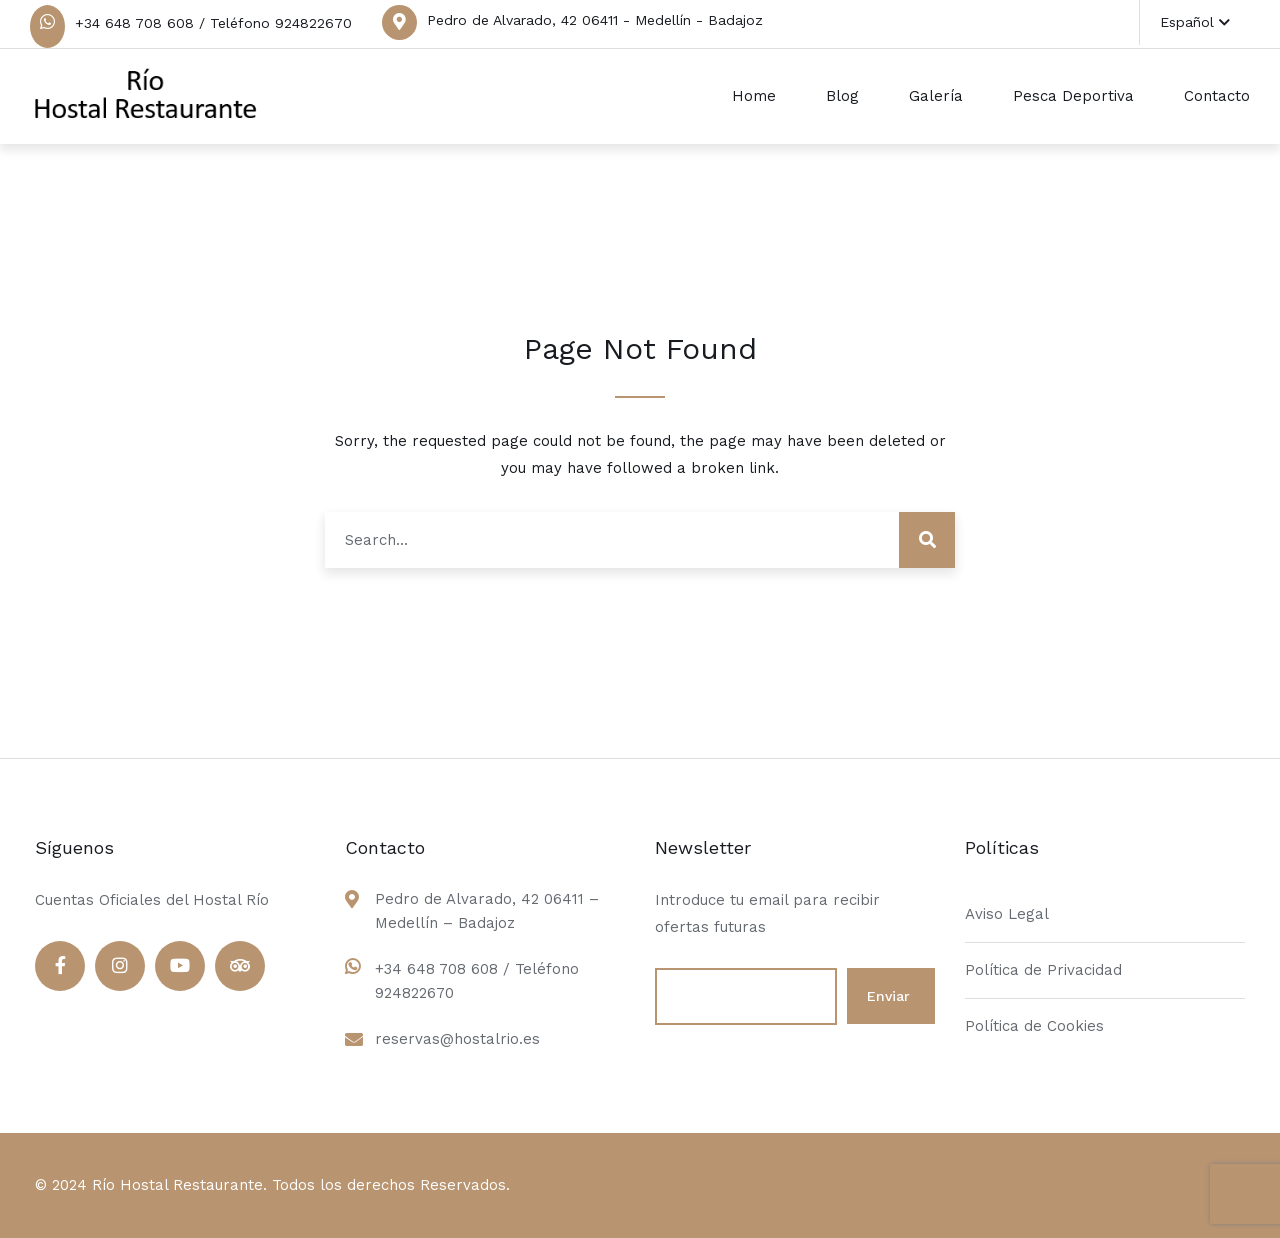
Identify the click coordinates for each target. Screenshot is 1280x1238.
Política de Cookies (1034, 1026)
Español (1195, 22)
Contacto (1217, 96)
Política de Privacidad (1043, 970)
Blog (842, 96)
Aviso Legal (1007, 914)
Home (754, 96)
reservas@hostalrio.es (457, 1039)
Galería (936, 96)
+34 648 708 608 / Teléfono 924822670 (213, 23)
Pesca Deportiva (1073, 96)
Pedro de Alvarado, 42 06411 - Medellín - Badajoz (595, 20)
